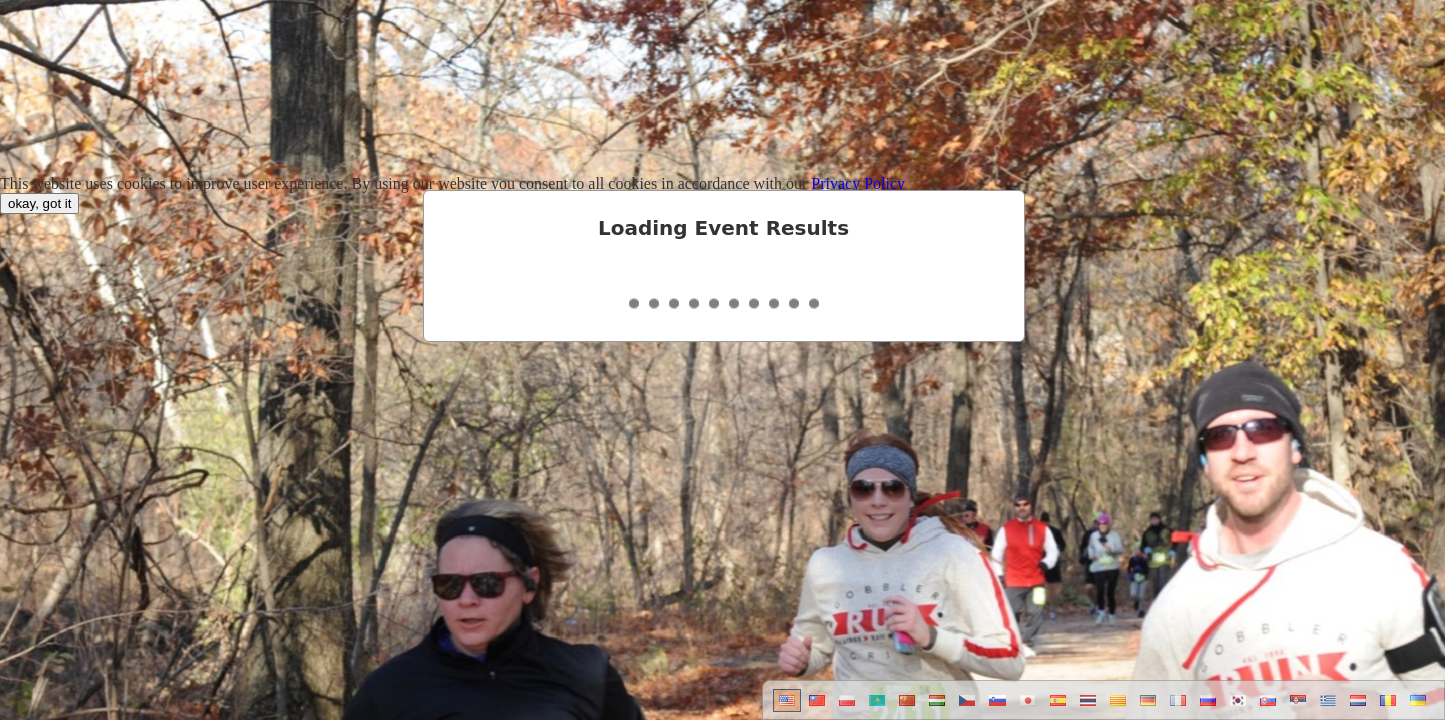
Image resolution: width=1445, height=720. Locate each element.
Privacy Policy (858, 183)
